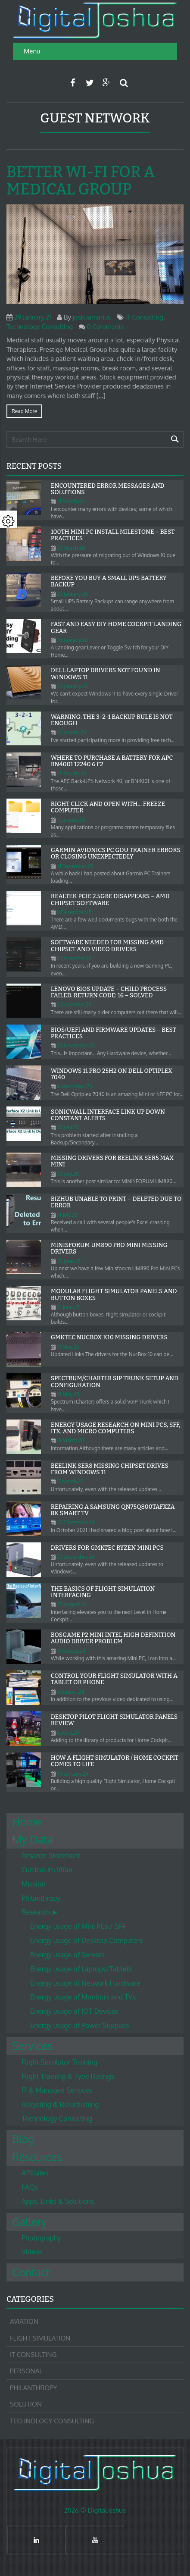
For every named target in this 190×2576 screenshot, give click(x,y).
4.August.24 (70, 1692)
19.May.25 (68, 1347)
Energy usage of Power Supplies (79, 2025)
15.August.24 (71, 1651)
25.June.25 (69, 1261)
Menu (32, 51)
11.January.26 (71, 820)
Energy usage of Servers (67, 1954)
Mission (34, 1884)
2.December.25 (74, 1004)
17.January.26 (71, 732)
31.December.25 (75, 866)
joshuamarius (92, 317)
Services (32, 2046)
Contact (31, 2272)
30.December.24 (76, 1522)
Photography (41, 2238)
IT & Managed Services (57, 2090)
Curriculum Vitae (47, 1869)
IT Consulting (144, 317)
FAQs (30, 2187)
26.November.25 (76, 1045)
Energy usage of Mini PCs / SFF (78, 1926)
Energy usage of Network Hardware (85, 1983)
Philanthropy (41, 1898)
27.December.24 (75, 1557)
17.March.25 (70, 1481)
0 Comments (105, 327)
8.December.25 (74, 912)
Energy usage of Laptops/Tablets (81, 1969)
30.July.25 (68, 1127)
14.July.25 (67, 1215)
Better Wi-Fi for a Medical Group (80, 181)
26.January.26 (72, 640)
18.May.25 (68, 1394)
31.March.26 (70, 501)
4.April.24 (68, 1733)
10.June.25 (68, 1307)
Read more (24, 411)
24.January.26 (72, 686)
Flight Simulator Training (59, 2062)
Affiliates (35, 2173)
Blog (23, 2139)
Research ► (40, 1912)
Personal (26, 2371)
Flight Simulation (40, 2338)
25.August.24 (72, 1604)
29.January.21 (32, 317)
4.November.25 (74, 1086)
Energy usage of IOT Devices (74, 2011)
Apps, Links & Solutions (58, 2201)
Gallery (29, 2221)
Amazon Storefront (51, 1855)
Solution (26, 2404)
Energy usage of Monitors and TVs (83, 1997)
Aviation (24, 2321)
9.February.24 (72, 1774)
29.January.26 (72, 594)
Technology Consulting (39, 327)
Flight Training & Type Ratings (68, 2076)
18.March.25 (70, 1440)
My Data (32, 1839)
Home (26, 1821)
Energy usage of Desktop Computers (86, 1940)
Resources (37, 2157)
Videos (32, 2251)
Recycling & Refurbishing (60, 2104)
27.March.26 (71, 548)
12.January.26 (72, 773)
